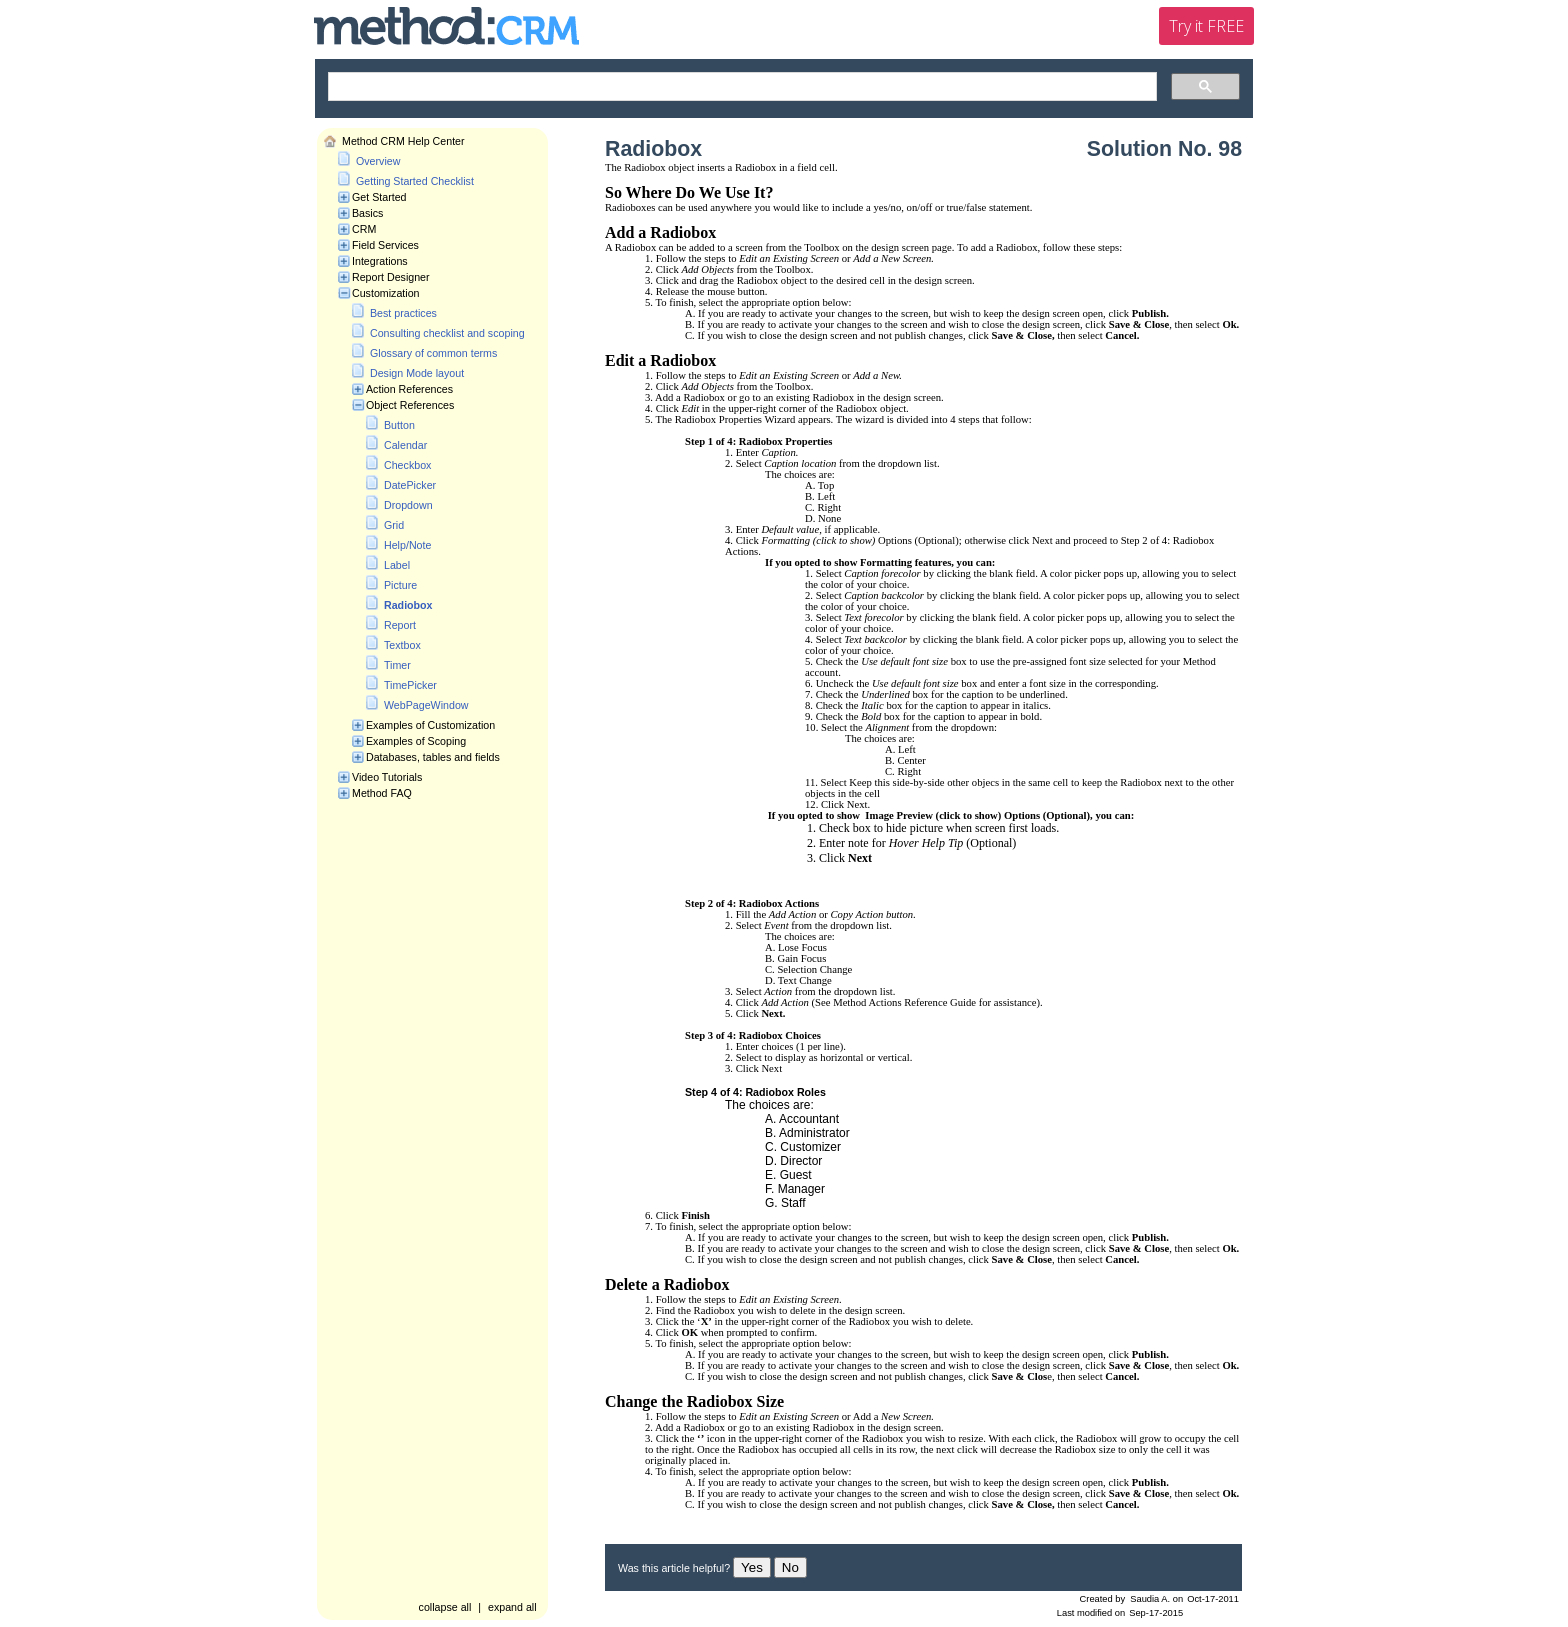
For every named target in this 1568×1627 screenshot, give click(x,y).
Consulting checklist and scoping (447, 333)
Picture (400, 585)
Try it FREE (1206, 26)
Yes (752, 1567)
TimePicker (410, 685)
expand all (512, 1607)
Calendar (405, 445)
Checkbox (407, 465)
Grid (394, 525)
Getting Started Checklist (415, 181)
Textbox (402, 645)
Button (399, 425)
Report (400, 625)
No (790, 1567)
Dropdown (408, 505)
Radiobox (408, 605)
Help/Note (407, 545)
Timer (397, 665)
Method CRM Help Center (403, 141)
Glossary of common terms (433, 353)
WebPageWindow (426, 705)
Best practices (403, 313)
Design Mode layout (417, 373)
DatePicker (410, 485)
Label (397, 565)
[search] (740, 87)
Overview (378, 161)
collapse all (445, 1607)
